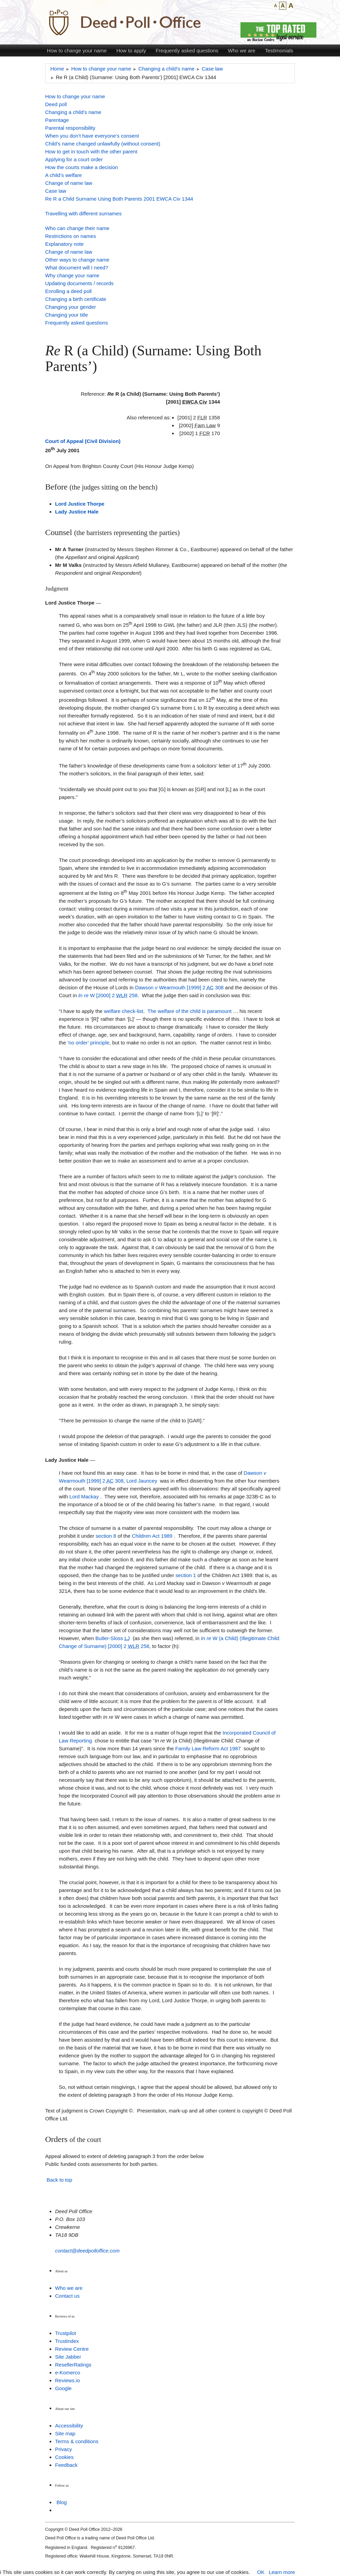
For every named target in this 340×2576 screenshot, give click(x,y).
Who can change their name (77, 228)
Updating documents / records (79, 283)
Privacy (63, 2449)
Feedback (66, 2465)
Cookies (64, 2457)
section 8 (106, 1536)
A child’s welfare (63, 175)
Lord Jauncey (141, 1481)
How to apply (131, 50)
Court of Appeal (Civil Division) (82, 441)
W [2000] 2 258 (108, 995)
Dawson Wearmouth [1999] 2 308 (179, 987)
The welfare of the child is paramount (189, 1011)
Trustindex (67, 2341)
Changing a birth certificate (75, 299)
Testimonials (279, 50)
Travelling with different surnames (83, 213)
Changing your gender (70, 307)
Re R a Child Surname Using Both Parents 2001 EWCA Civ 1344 (119, 199)
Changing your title (66, 315)
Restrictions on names (70, 236)
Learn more (282, 2572)
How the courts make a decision (81, 167)
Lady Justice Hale (77, 512)
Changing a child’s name (73, 112)
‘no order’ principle (88, 1042)
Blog (61, 2502)
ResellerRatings (73, 2365)
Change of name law (68, 183)
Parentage (57, 120)
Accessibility (69, 2425)
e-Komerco (67, 2372)
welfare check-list (123, 1011)
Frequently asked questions (187, 50)
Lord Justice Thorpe (79, 504)
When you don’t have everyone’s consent (92, 136)
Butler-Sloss (112, 1638)
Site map (65, 2433)
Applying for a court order (74, 159)
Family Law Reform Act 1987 (208, 1748)
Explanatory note (64, 244)
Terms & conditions (77, 2441)
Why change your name (72, 275)
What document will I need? (76, 267)
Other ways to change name (77, 260)
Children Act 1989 (152, 1536)
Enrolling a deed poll (68, 291)
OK (260, 2572)
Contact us (67, 2296)
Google (63, 2388)
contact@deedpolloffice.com (87, 2251)
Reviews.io (67, 2380)
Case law (55, 191)
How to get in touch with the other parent (91, 151)
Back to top (59, 2180)
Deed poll (56, 104)
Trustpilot (65, 2333)
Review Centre (72, 2349)
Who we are (241, 50)
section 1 (185, 1575)
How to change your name (77, 50)
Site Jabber (68, 2357)
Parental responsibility (70, 128)
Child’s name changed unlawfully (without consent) (102, 144)
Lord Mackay (84, 1496)
